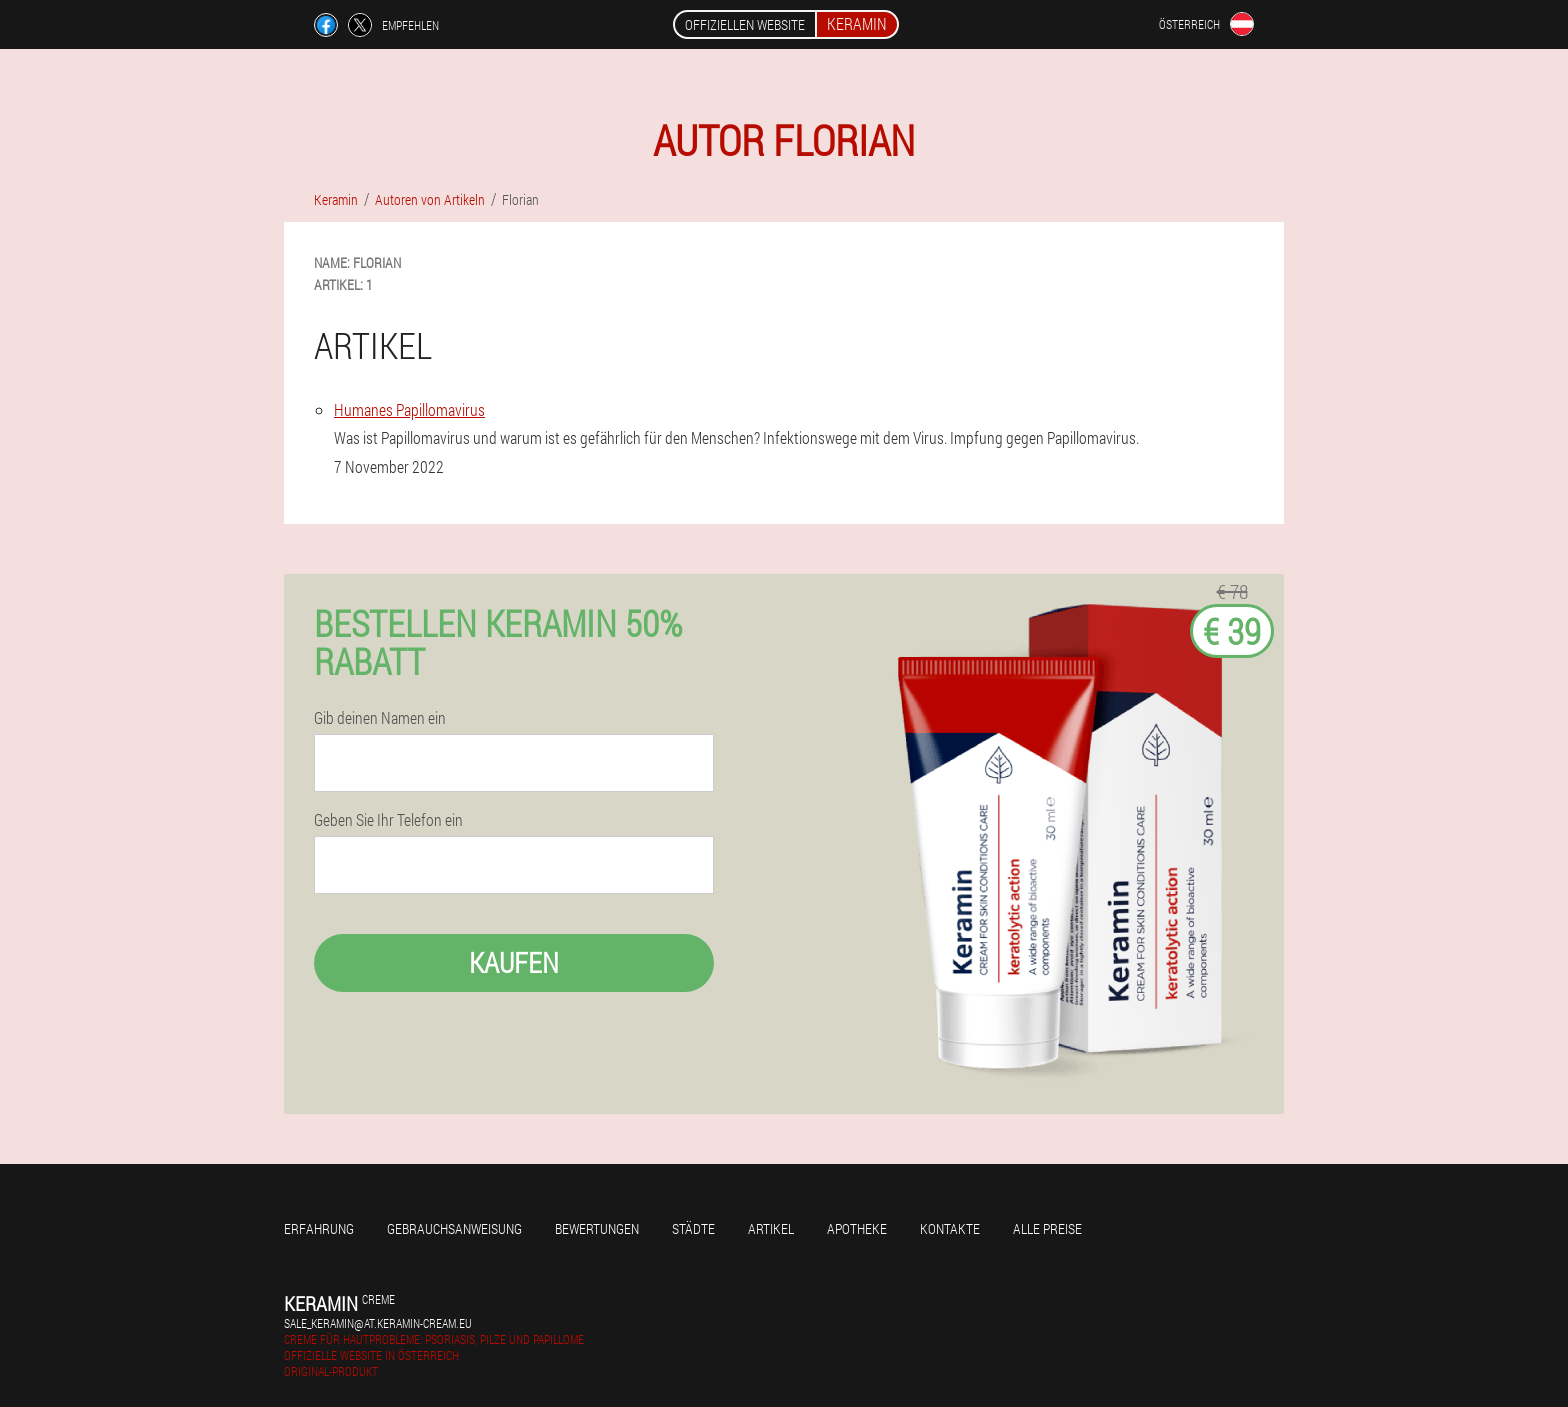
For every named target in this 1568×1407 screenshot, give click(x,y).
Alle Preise (1047, 1228)
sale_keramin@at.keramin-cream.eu (378, 1323)
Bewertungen (597, 1228)
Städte (693, 1228)
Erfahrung (319, 1228)
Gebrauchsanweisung (454, 1228)
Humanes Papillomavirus (409, 409)
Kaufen (514, 962)
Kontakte (950, 1228)
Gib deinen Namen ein (380, 718)
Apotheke (857, 1228)
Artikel (771, 1228)
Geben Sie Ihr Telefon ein (388, 820)
